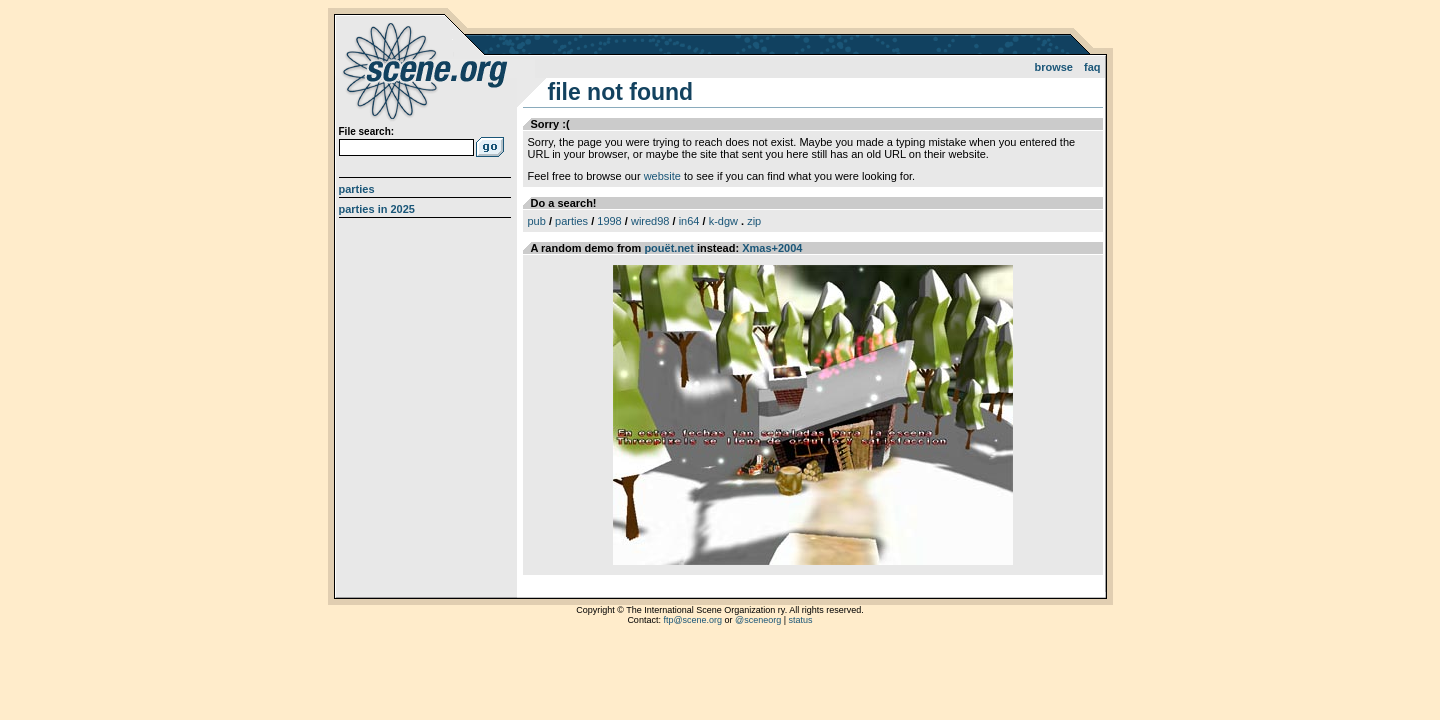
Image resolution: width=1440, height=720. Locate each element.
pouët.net (669, 248)
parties (571, 221)
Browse (1053, 67)
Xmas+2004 (772, 248)
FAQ (1092, 67)
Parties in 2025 (377, 209)
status (801, 620)
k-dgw (723, 221)
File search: (367, 131)
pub (537, 221)
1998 (609, 221)
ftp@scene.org (692, 620)
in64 (689, 221)
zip (754, 221)
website (662, 176)
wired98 (650, 221)
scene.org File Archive (427, 70)
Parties (357, 189)
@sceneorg (758, 620)
